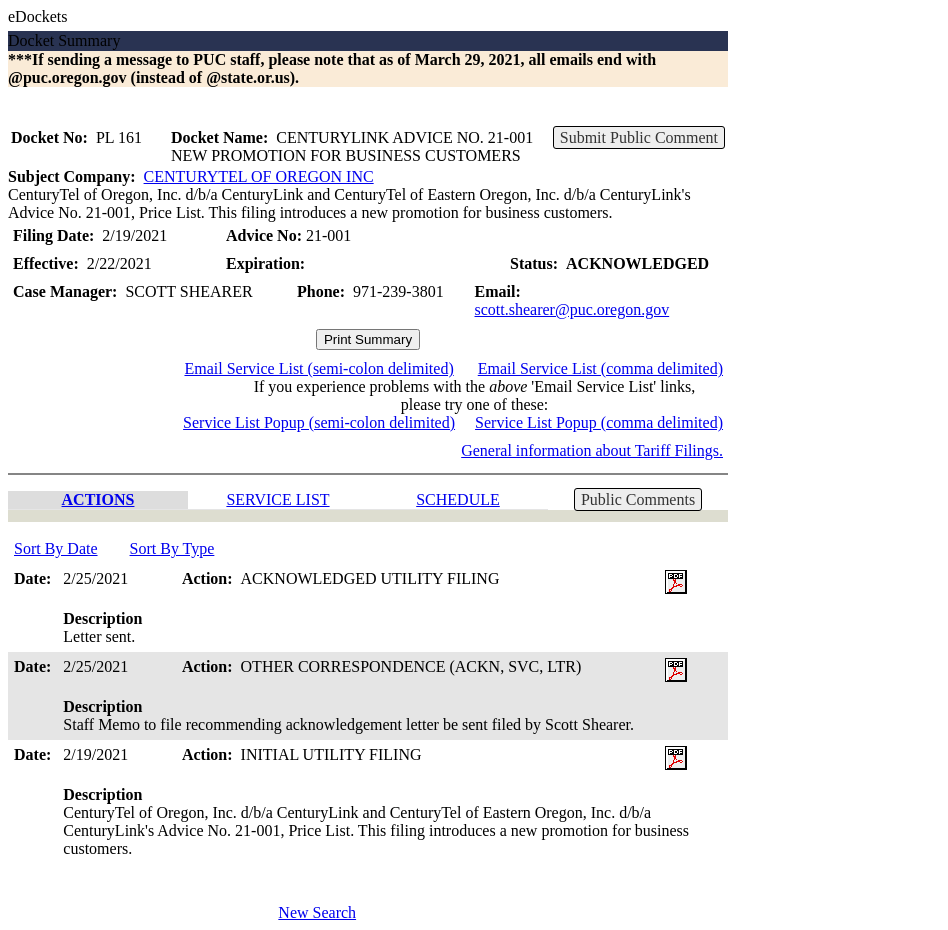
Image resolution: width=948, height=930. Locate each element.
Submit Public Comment (639, 137)
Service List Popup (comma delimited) (599, 422)
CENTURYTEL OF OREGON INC (259, 176)
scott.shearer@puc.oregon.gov (572, 309)
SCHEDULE (458, 499)
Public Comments (638, 499)
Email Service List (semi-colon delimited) (318, 368)
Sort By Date (56, 548)
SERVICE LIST (277, 499)
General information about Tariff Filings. (592, 450)
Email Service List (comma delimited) (600, 368)
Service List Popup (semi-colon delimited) (319, 422)
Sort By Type (172, 548)
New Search (317, 912)
